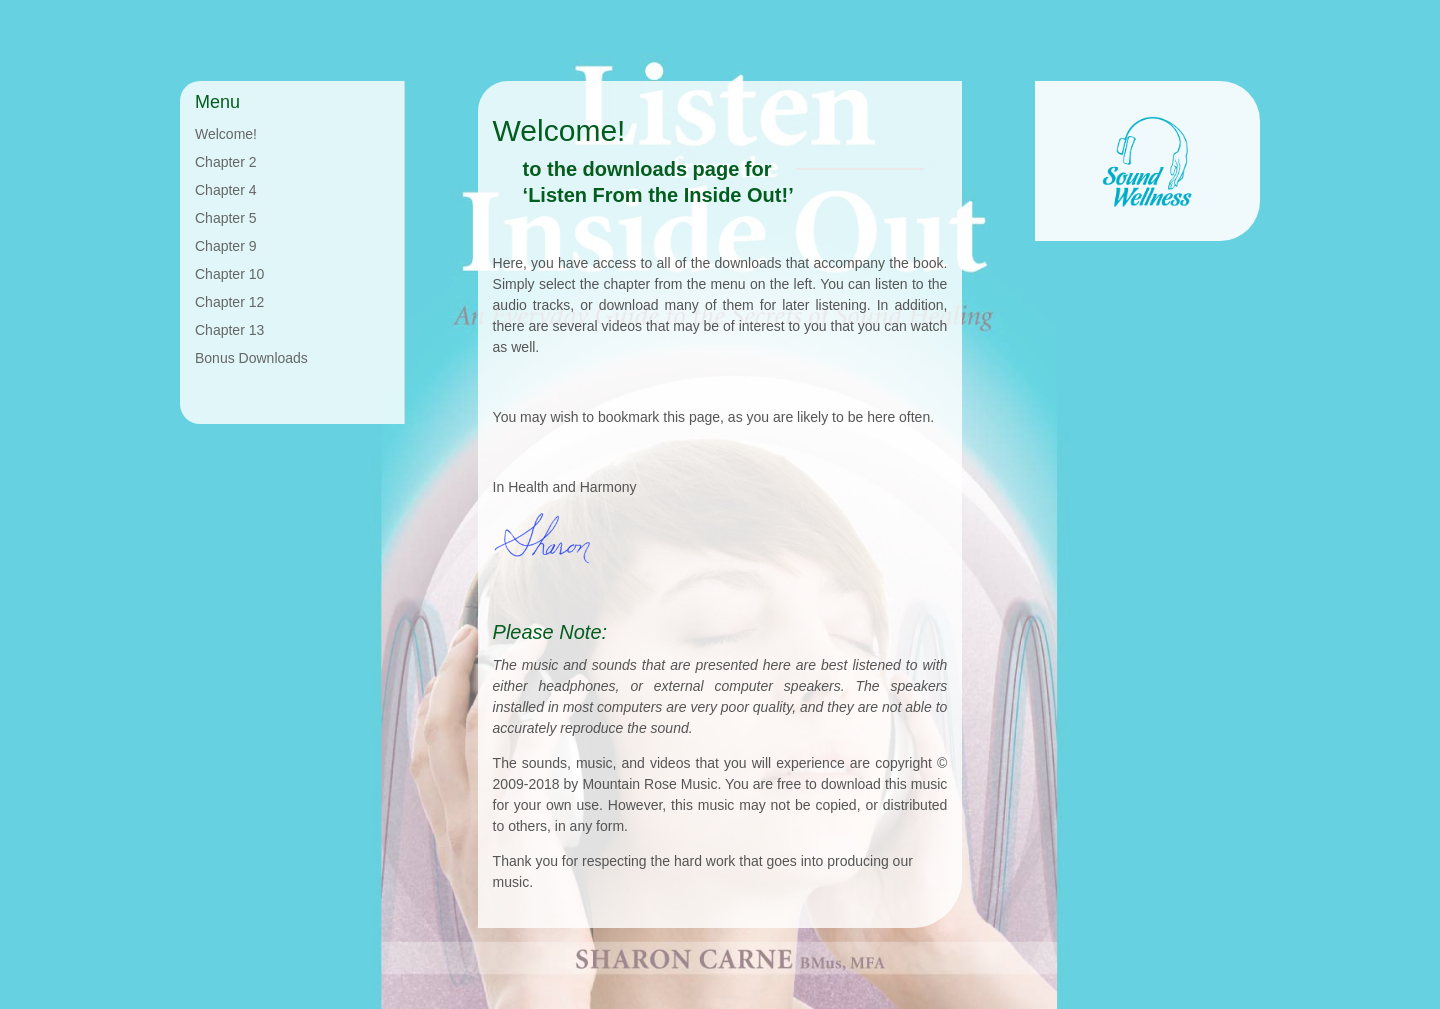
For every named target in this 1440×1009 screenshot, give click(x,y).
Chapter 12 (229, 302)
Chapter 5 (225, 218)
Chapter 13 (229, 330)
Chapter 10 (229, 274)
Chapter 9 (225, 246)
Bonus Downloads (251, 358)
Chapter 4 (225, 190)
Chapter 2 (225, 162)
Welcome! (226, 134)
